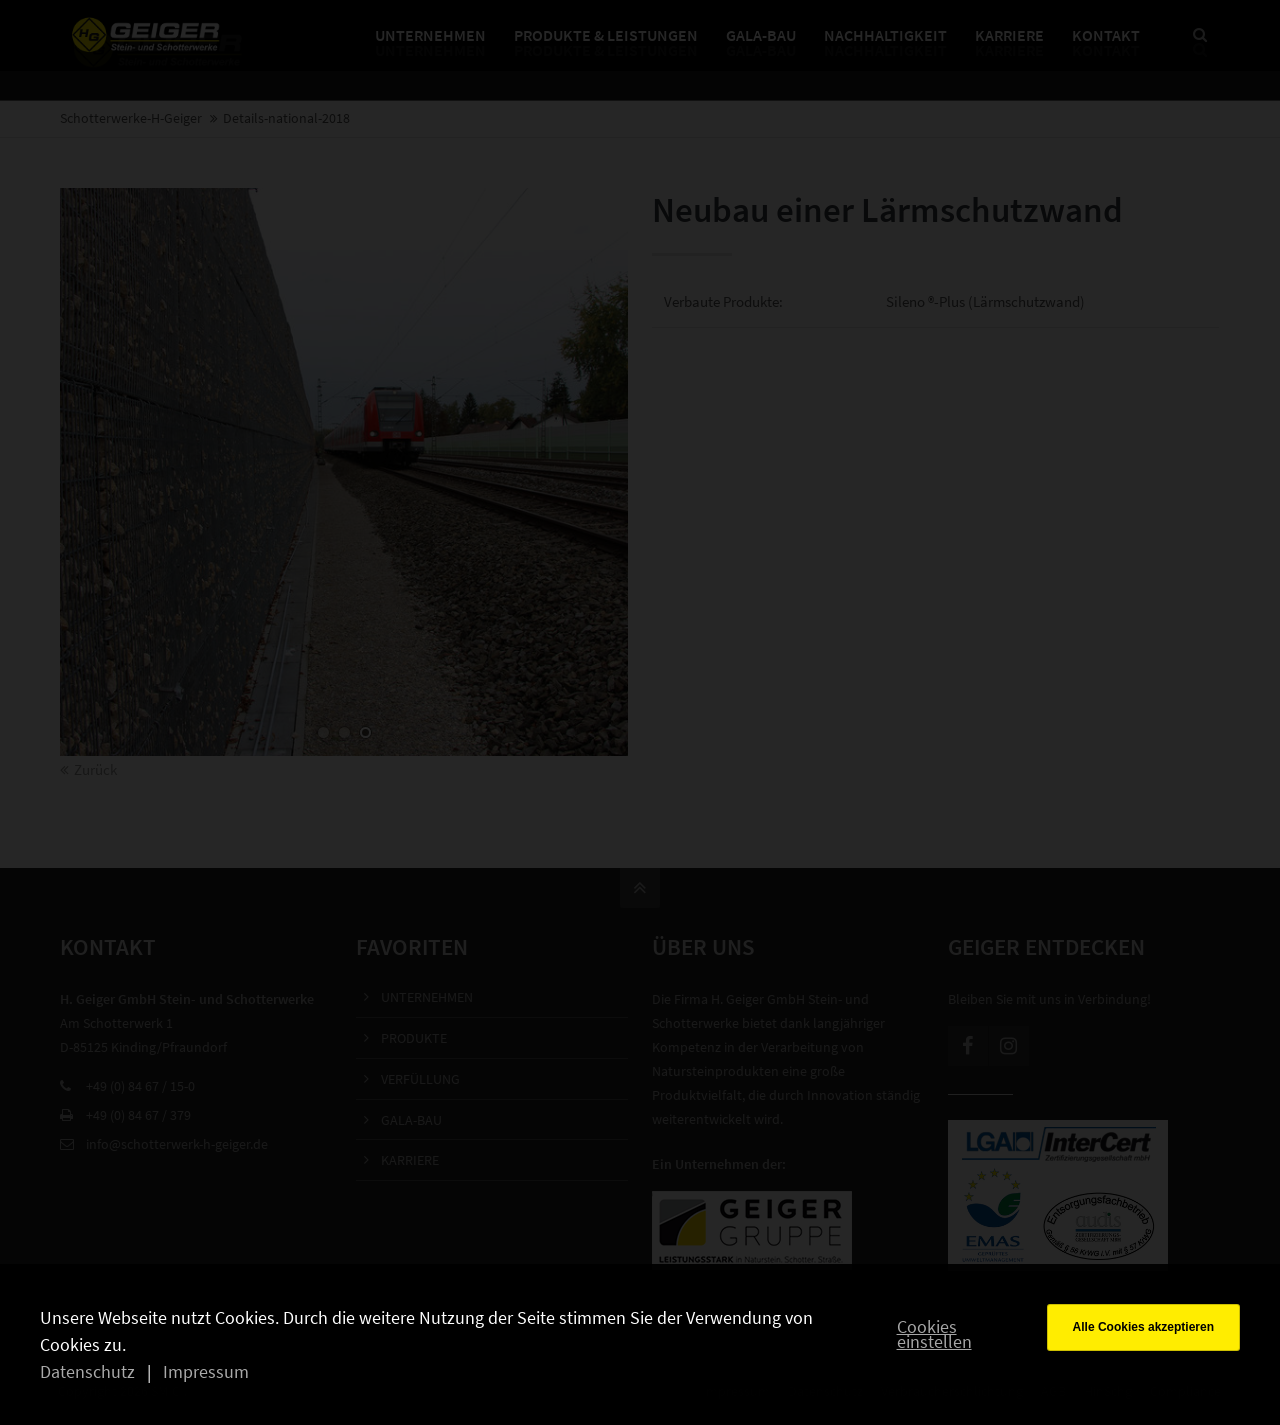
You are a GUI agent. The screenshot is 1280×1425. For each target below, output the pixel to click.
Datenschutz (87, 1371)
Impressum (206, 1371)
